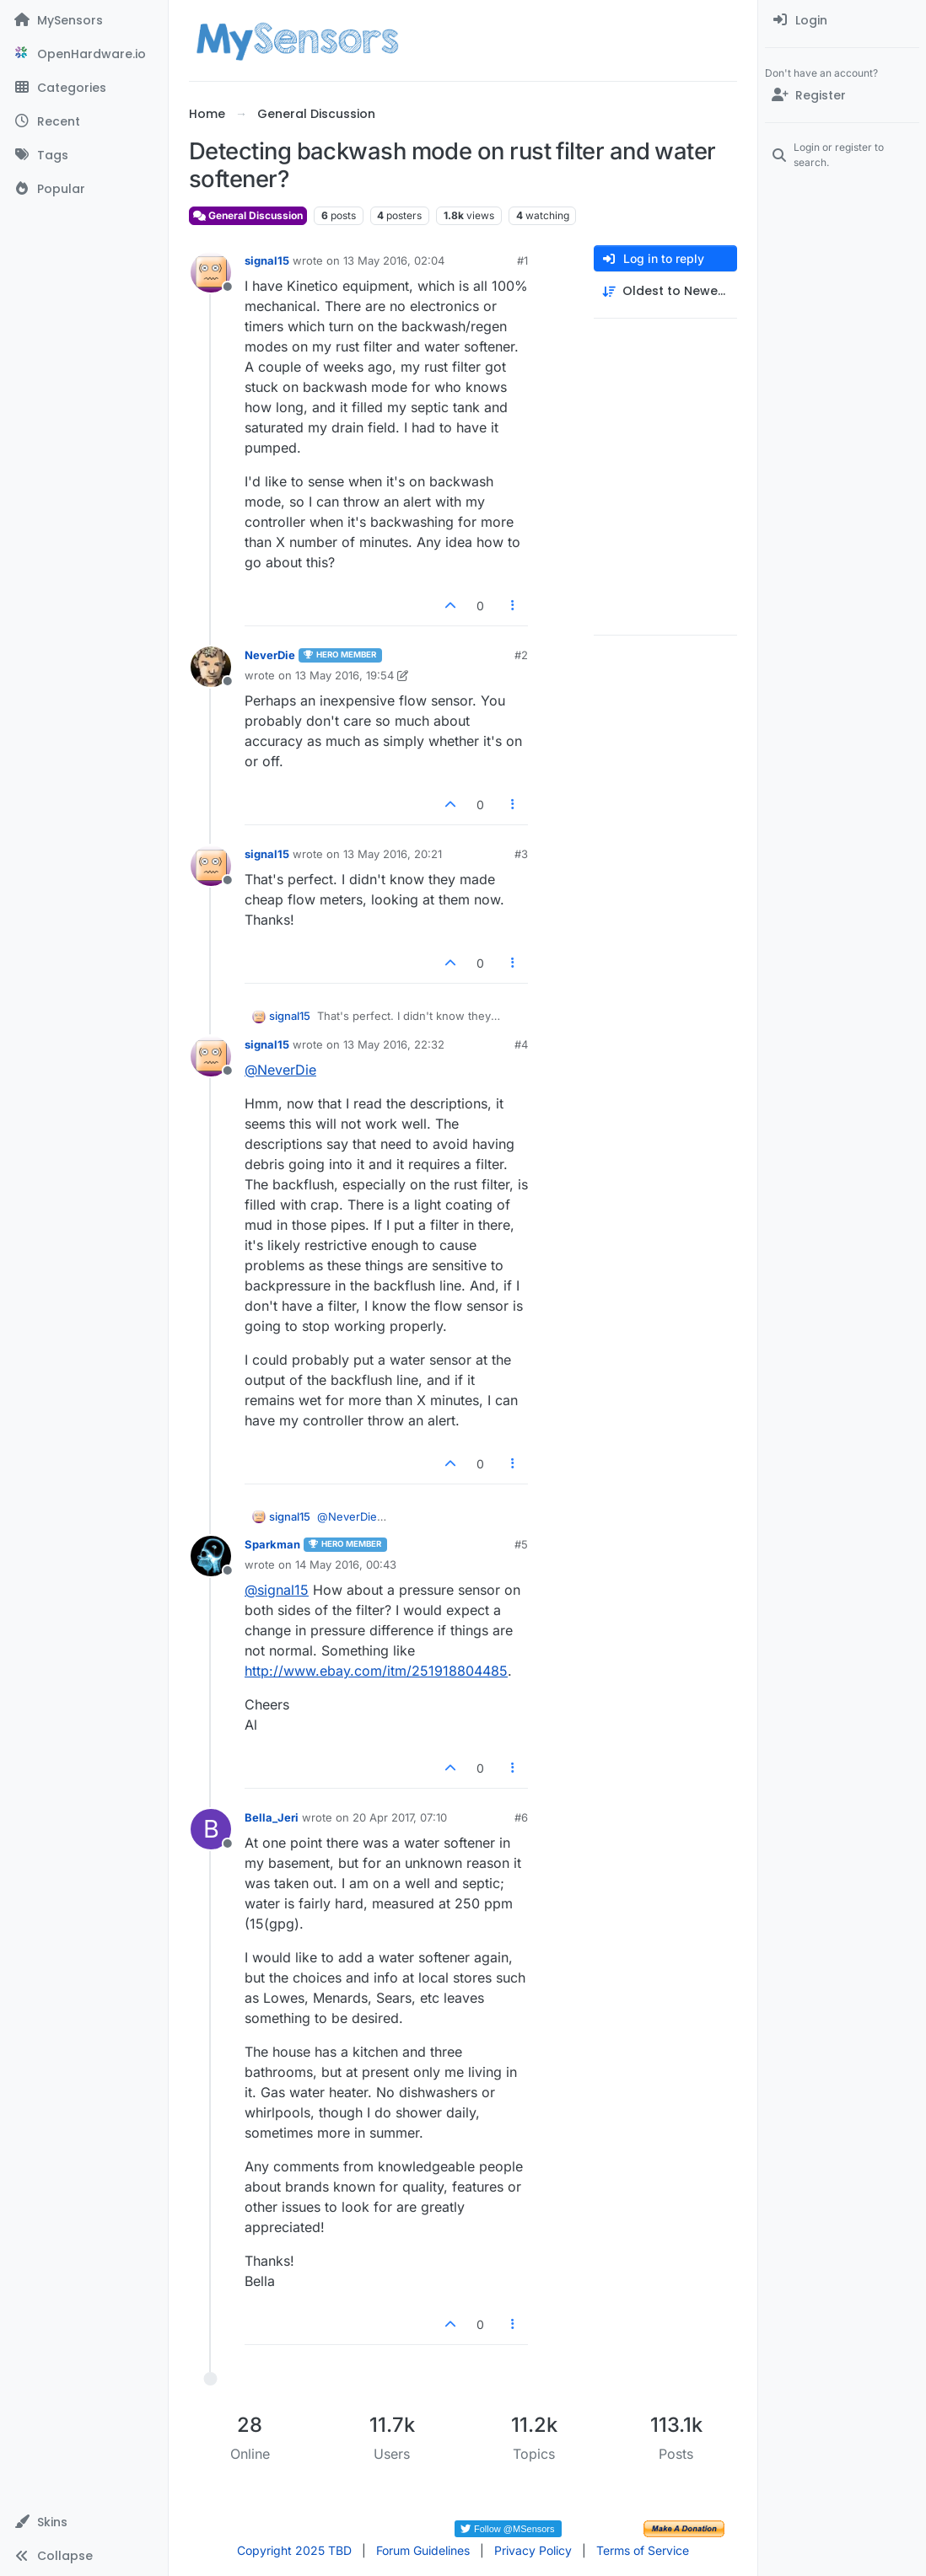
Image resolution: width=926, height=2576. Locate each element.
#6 (521, 1817)
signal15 (267, 260)
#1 (522, 260)
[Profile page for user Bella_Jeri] (211, 1829)
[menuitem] (842, 20)
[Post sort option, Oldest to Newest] (665, 291)
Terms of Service (642, 2550)
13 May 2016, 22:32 (393, 1044)
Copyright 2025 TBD (294, 2550)
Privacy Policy (533, 2550)
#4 (521, 1044)
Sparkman (272, 1544)
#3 (521, 854)
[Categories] (84, 87)
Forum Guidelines (423, 2550)
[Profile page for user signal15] (211, 272)
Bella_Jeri (272, 1817)
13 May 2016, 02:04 (393, 260)
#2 (521, 655)
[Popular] (84, 188)
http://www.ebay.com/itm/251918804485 (376, 1670)
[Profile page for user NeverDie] (211, 667)
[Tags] (84, 155)
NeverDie (270, 655)
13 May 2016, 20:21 (392, 854)
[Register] (842, 95)
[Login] (842, 20)
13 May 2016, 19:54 (344, 675)
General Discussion (248, 215)
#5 (521, 1544)
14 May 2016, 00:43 (345, 1564)
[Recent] (84, 121)
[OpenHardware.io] (84, 53)
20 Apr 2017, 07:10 (400, 1817)
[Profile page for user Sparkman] (211, 1556)
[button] (84, 2522)
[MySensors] (84, 20)
